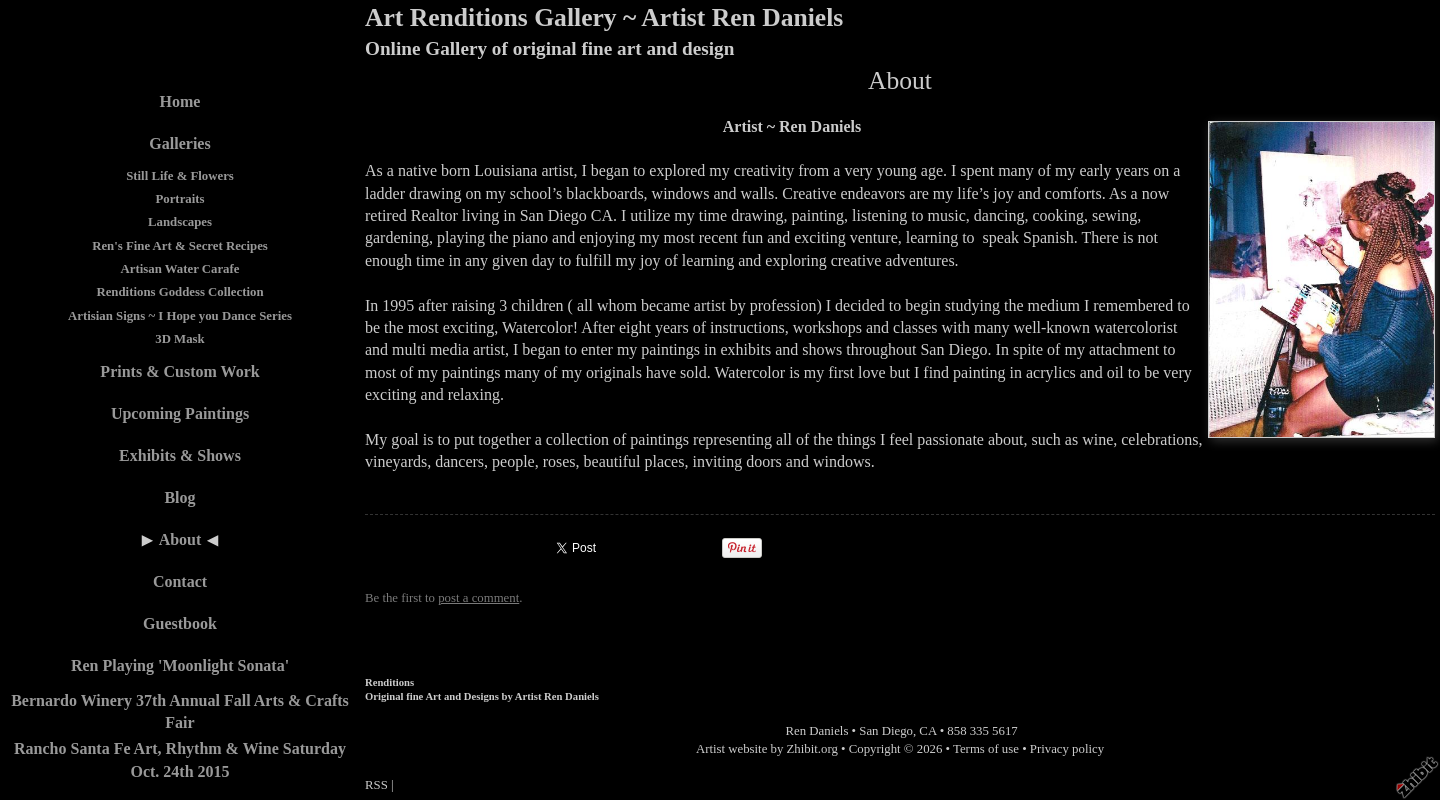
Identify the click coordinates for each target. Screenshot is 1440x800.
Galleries (179, 143)
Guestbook (180, 623)
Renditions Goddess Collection (179, 292)
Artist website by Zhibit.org (767, 749)
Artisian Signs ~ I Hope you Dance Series (180, 316)
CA (927, 731)
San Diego (886, 731)
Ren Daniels (816, 731)
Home (180, 101)
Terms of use (986, 749)
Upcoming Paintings (180, 413)
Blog (179, 497)
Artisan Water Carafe (180, 269)
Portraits (179, 199)
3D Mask (179, 339)
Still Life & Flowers (180, 176)
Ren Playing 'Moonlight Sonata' (180, 665)
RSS (376, 785)
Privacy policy (1067, 749)
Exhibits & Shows (180, 455)
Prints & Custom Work (179, 371)
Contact (180, 581)
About (180, 539)
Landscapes (180, 222)
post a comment (478, 598)
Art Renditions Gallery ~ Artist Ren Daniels (604, 17)
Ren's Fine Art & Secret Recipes (180, 246)
